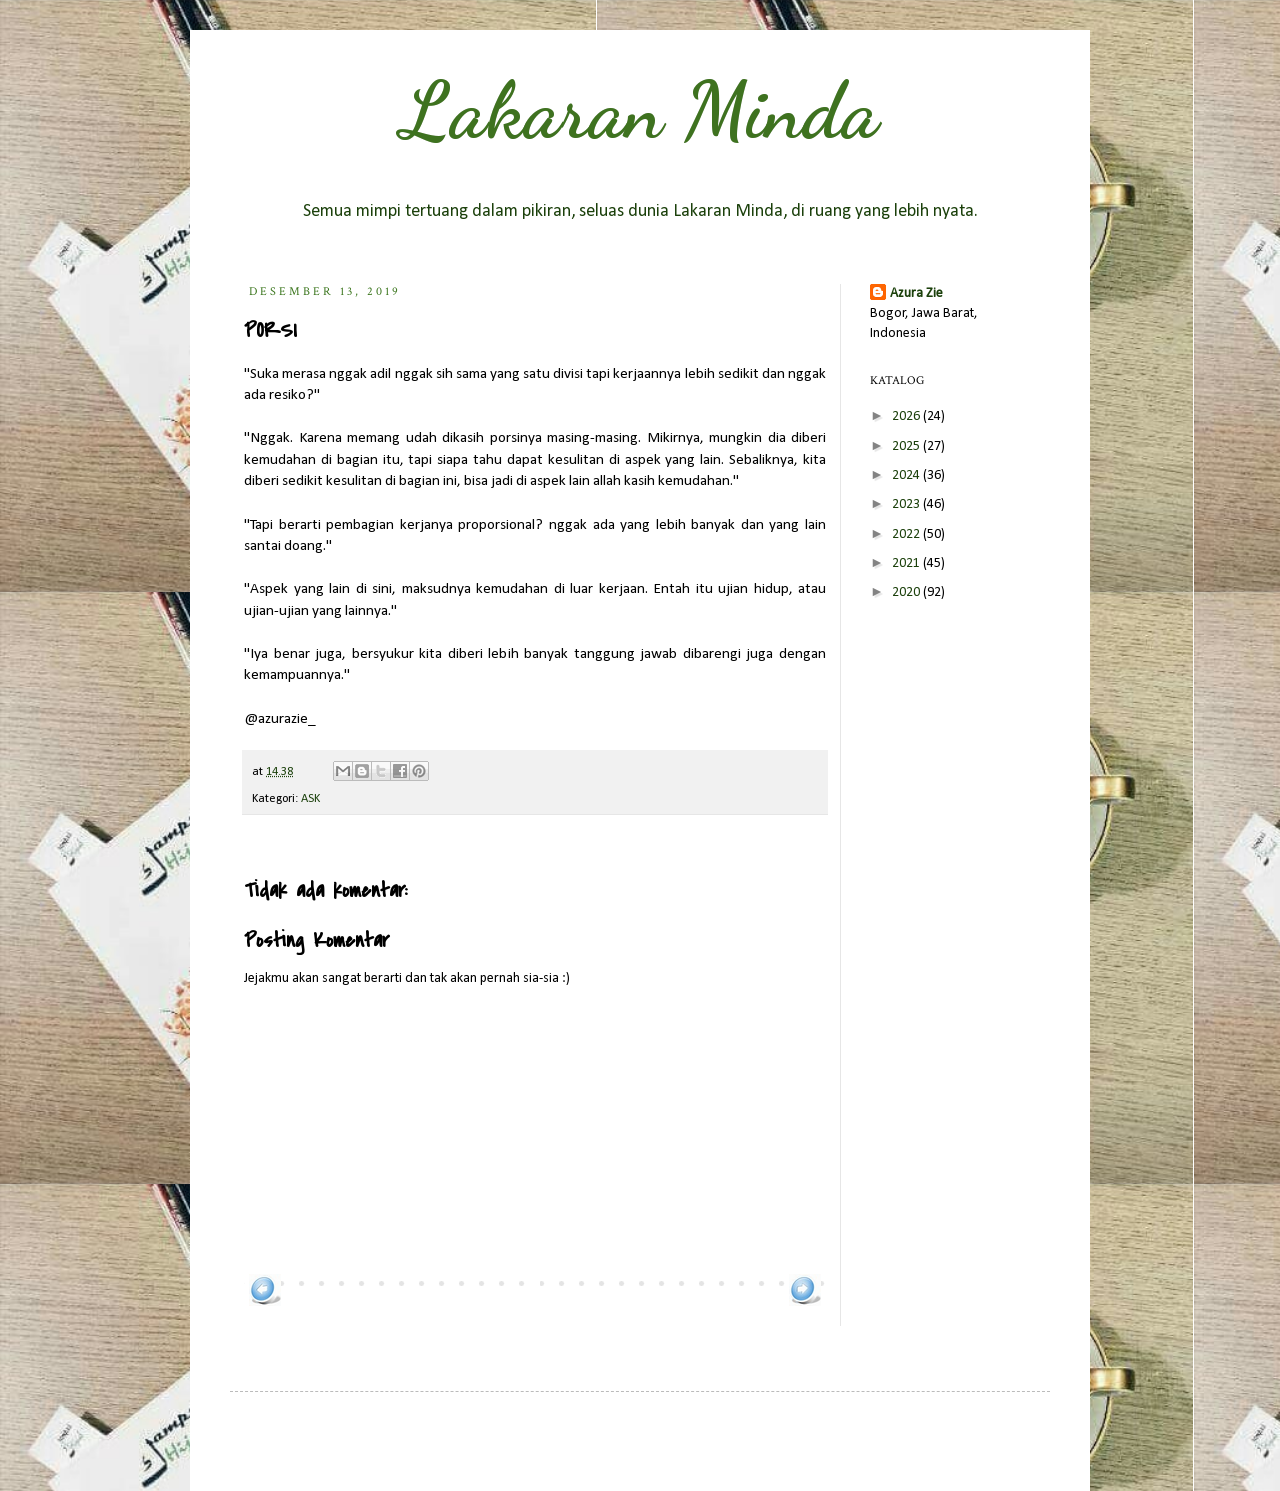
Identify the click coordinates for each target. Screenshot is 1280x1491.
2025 (907, 446)
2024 (907, 475)
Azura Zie (916, 293)
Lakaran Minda (640, 110)
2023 (907, 504)
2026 (907, 416)
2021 (907, 563)
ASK (310, 799)
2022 (907, 534)
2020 (907, 592)
